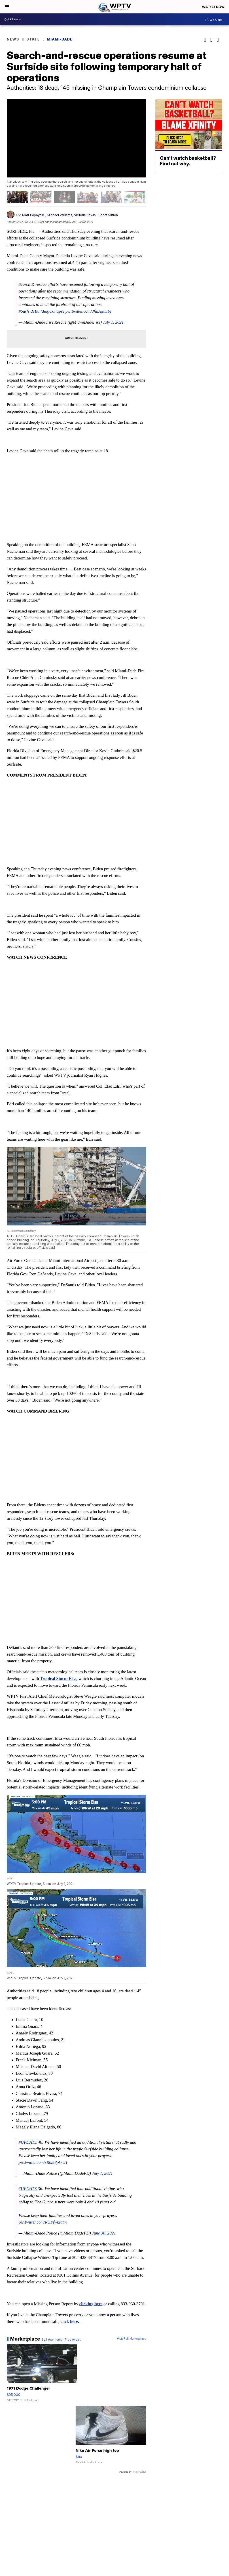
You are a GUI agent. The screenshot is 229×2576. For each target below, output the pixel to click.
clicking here (90, 2303)
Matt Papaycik (33, 215)
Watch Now (214, 7)
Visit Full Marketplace (131, 2338)
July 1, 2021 (113, 322)
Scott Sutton (108, 215)
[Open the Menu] (6, 6)
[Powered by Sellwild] (139, 2472)
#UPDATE (28, 2142)
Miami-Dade (59, 39)
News (13, 39)
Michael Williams (59, 215)
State (33, 39)
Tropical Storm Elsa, (59, 1678)
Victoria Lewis (85, 215)
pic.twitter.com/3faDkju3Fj (88, 311)
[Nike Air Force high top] (111, 2437)
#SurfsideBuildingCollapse (41, 311)
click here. (69, 2321)
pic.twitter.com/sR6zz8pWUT (43, 2162)
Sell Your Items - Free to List (61, 2339)
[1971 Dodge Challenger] (42, 2375)
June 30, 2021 (104, 2233)
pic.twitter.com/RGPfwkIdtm (43, 2222)
